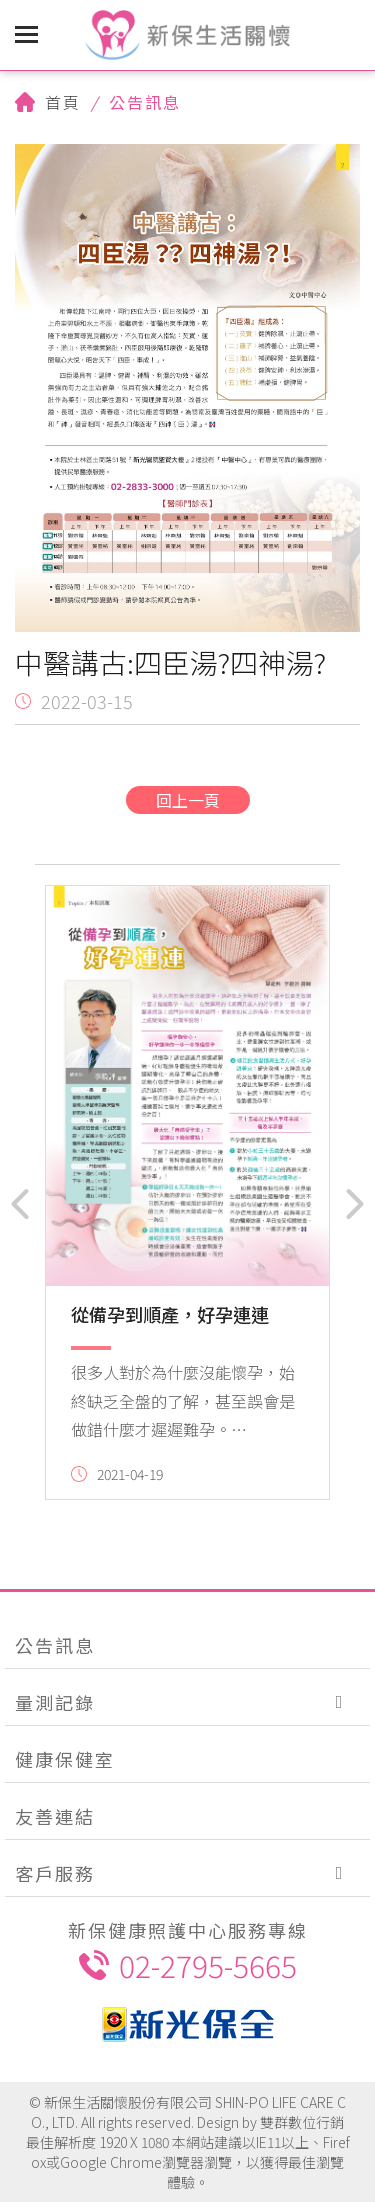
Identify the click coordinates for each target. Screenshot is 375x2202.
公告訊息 (55, 1645)
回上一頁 (188, 800)
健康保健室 (65, 1759)
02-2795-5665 (188, 1965)
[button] (20, 1204)
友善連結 (55, 1816)
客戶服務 (55, 1873)
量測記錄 (55, 1702)
